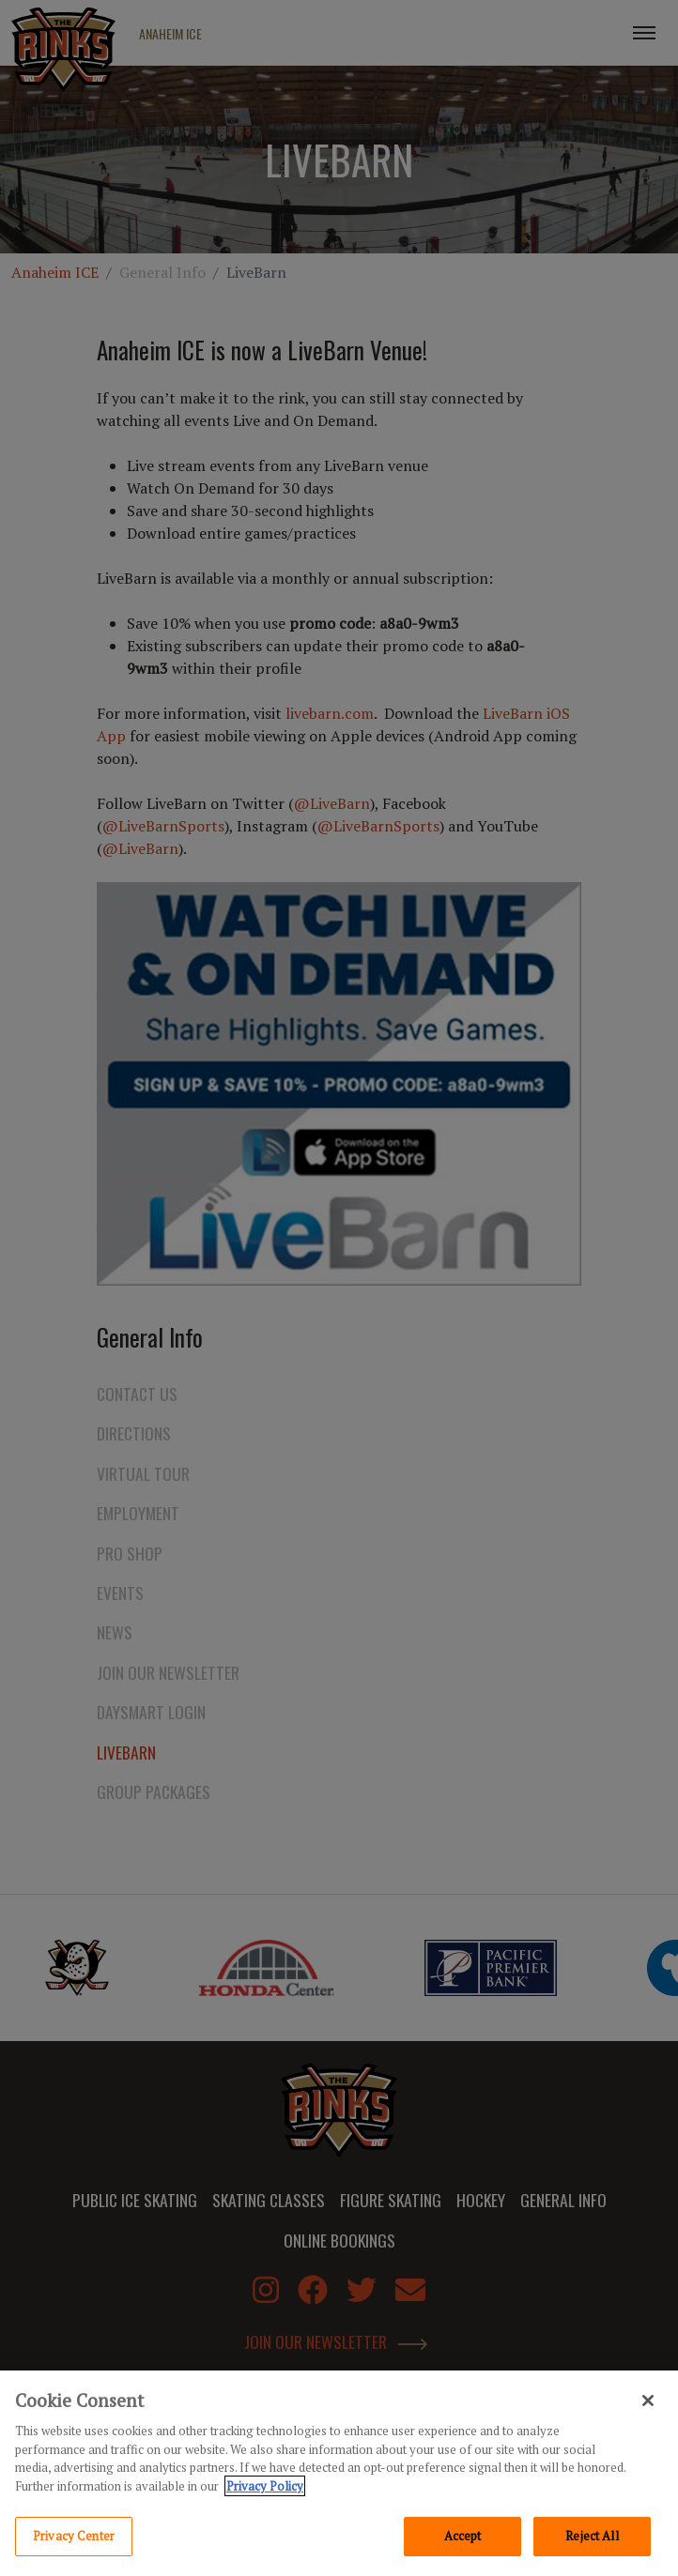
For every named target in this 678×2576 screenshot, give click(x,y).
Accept (463, 2536)
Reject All (591, 2536)
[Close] (648, 2401)
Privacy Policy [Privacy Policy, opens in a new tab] (264, 2486)
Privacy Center (74, 2536)
